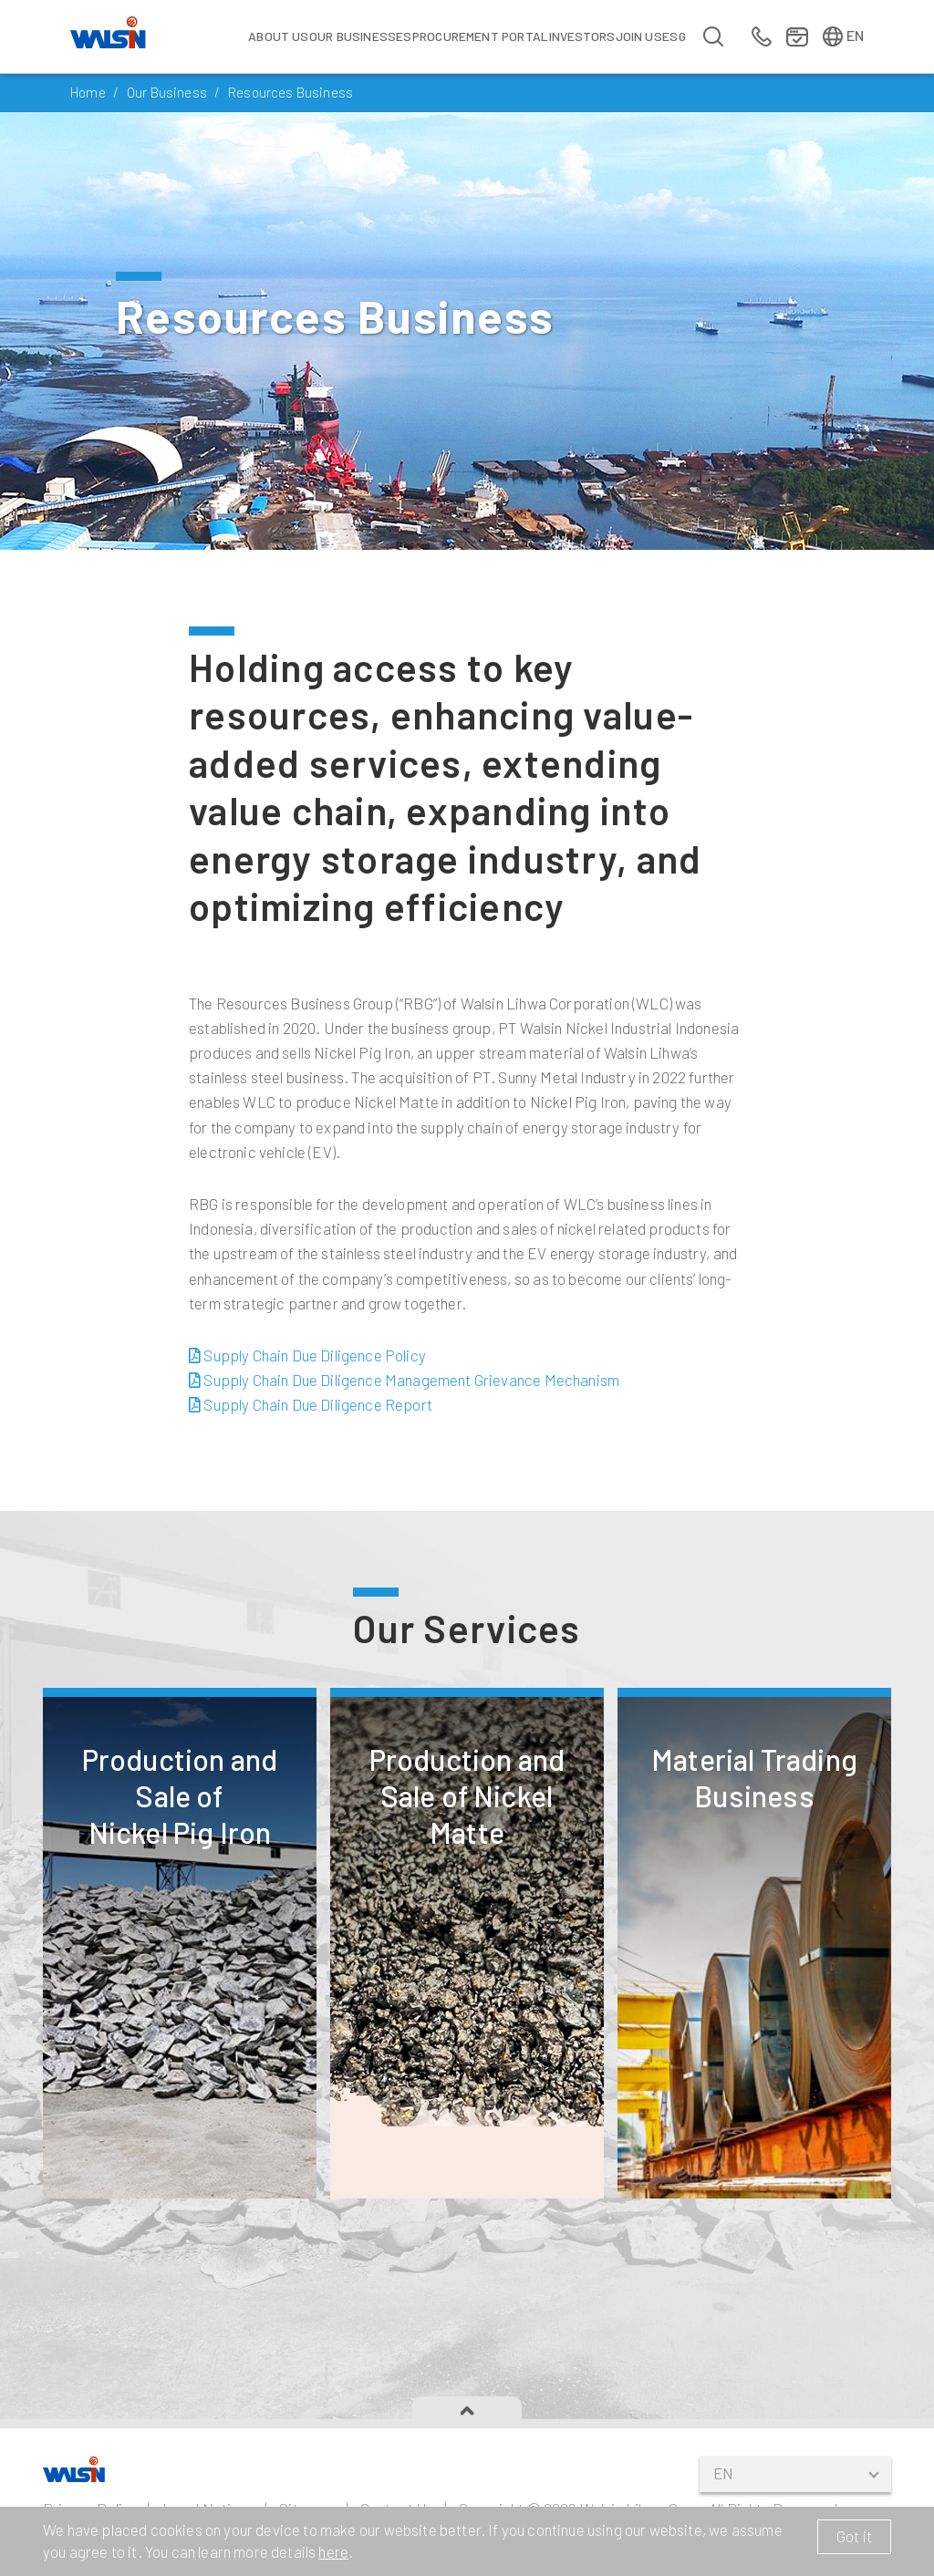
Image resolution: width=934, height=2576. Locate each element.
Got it (854, 2536)
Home (88, 92)
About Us (278, 36)
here (333, 2551)
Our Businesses (360, 36)
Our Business (167, 92)
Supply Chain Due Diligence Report (310, 1464)
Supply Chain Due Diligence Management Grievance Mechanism (404, 1440)
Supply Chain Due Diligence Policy (307, 1415)
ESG (674, 36)
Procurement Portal (480, 36)
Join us (639, 36)
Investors (582, 36)
